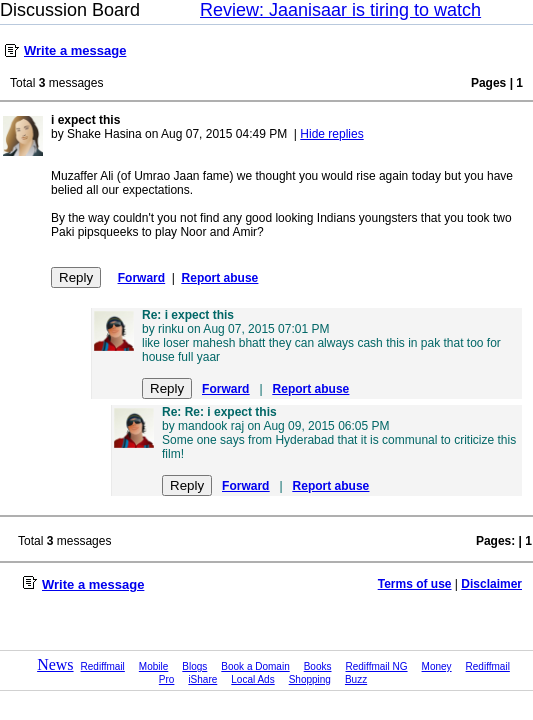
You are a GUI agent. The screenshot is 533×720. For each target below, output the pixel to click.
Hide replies (331, 134)
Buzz (356, 679)
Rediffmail (103, 666)
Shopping (310, 679)
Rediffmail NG (377, 666)
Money (437, 666)
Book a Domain (255, 666)
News (55, 664)
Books (318, 666)
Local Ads (252, 679)
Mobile (153, 666)
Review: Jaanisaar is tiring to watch (340, 10)
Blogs (194, 666)
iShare (202, 679)
